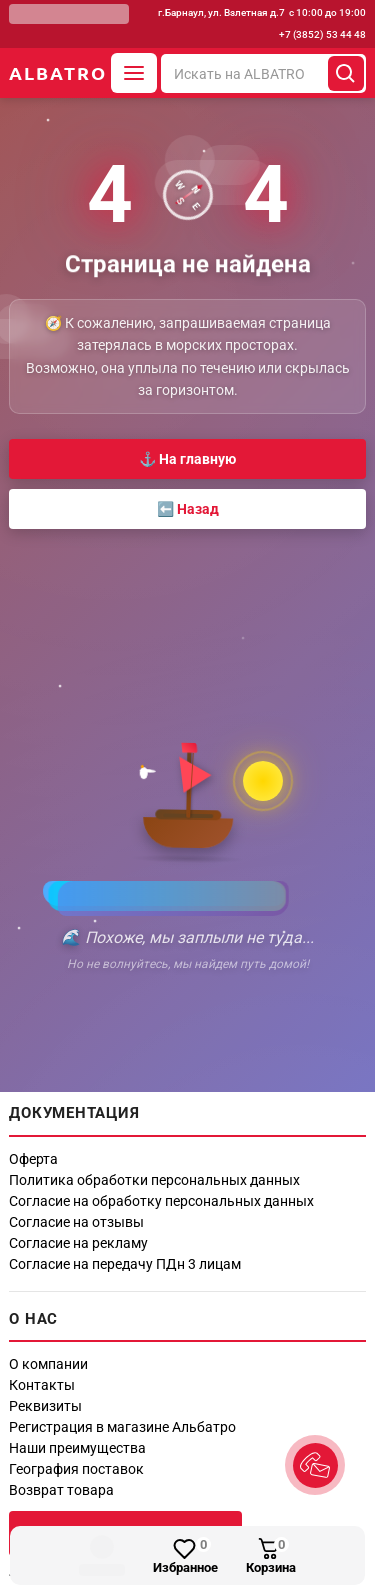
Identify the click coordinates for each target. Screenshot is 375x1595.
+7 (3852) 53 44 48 (322, 34)
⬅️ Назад (188, 509)
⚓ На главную (187, 459)
